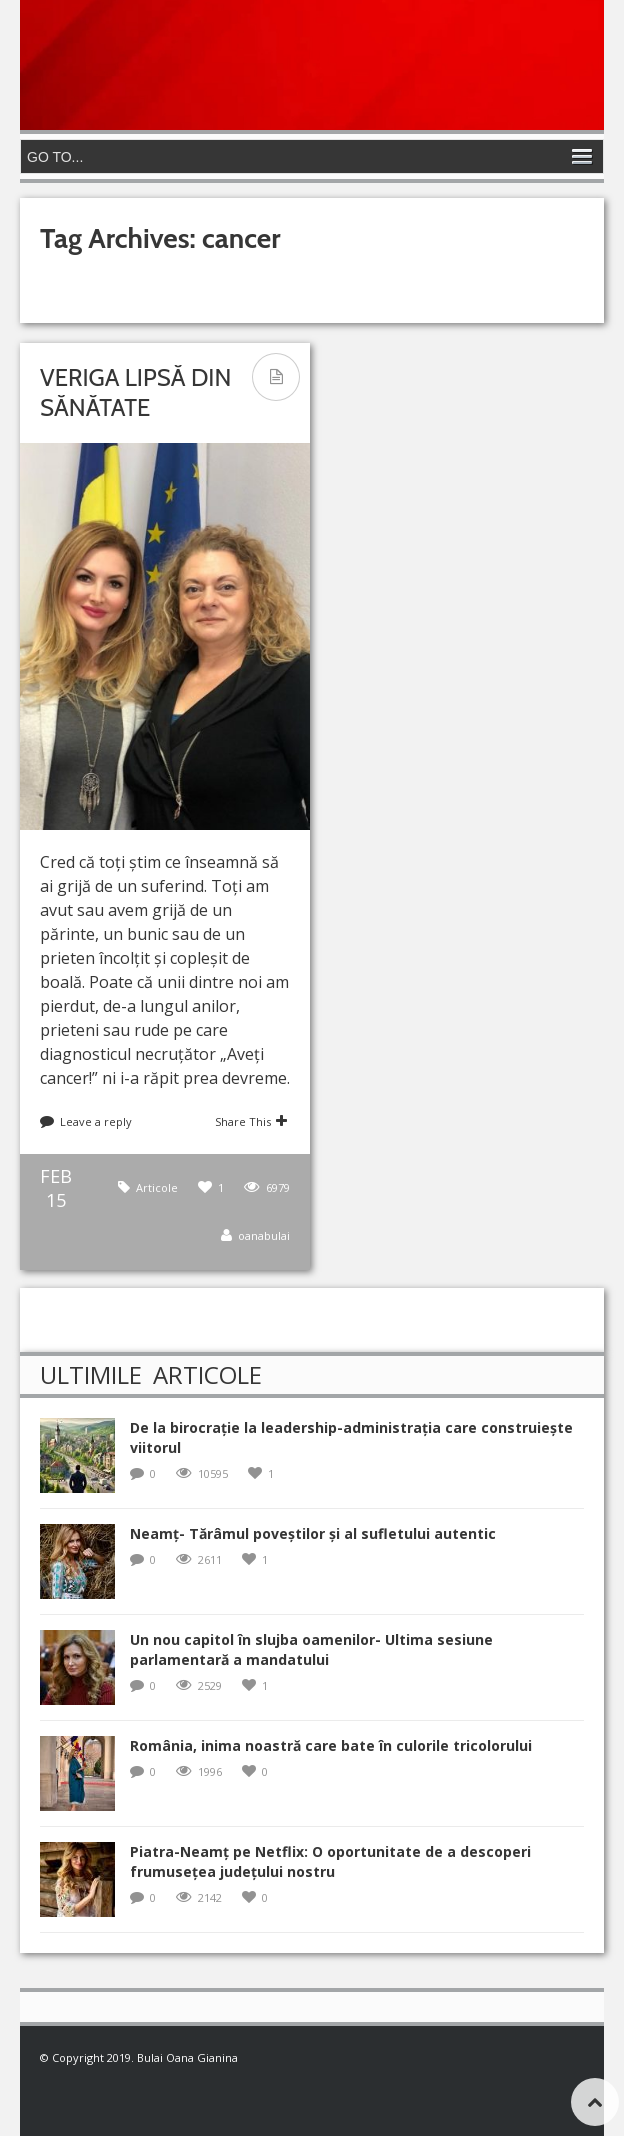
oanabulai (264, 1235)
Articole (157, 1187)
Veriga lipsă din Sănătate (135, 392)
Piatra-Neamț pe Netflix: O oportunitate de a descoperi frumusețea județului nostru (330, 1861)
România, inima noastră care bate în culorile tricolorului (331, 1745)
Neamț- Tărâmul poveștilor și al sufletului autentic (313, 1533)
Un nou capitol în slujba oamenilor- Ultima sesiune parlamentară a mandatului (311, 1649)
